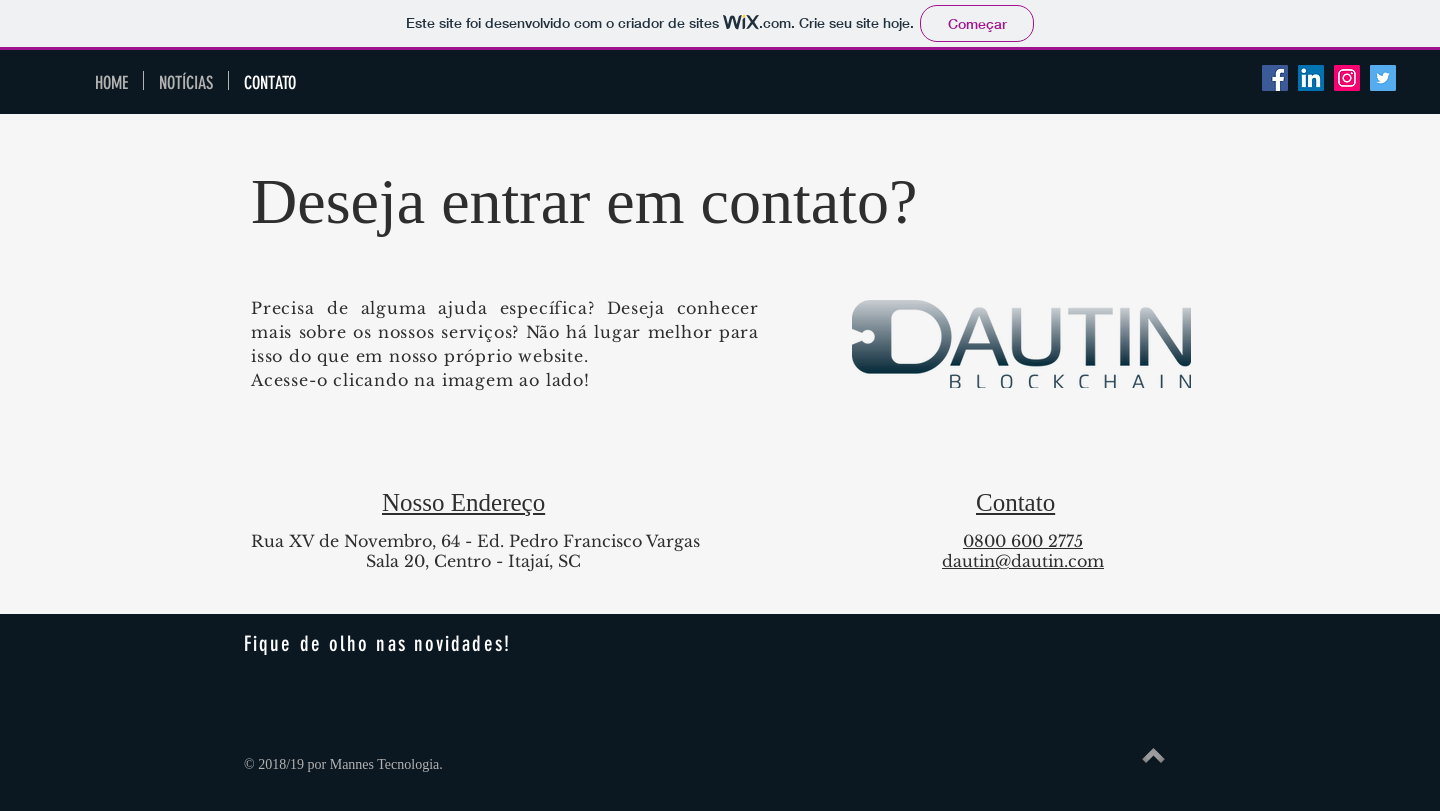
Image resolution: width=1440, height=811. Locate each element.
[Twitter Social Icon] (1383, 78)
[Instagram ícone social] (1347, 78)
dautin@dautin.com (1023, 561)
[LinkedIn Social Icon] (1311, 78)
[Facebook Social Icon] (1275, 78)
